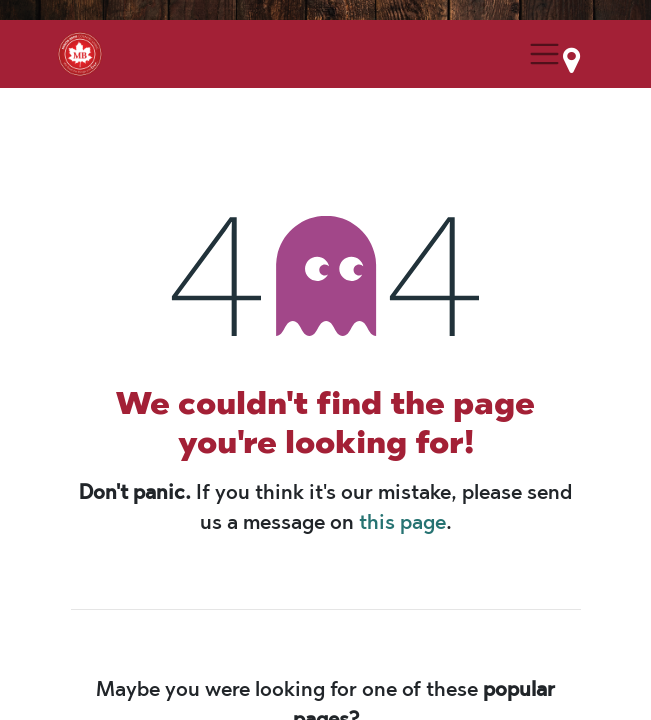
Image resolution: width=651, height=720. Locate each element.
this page (402, 522)
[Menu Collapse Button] (544, 54)
